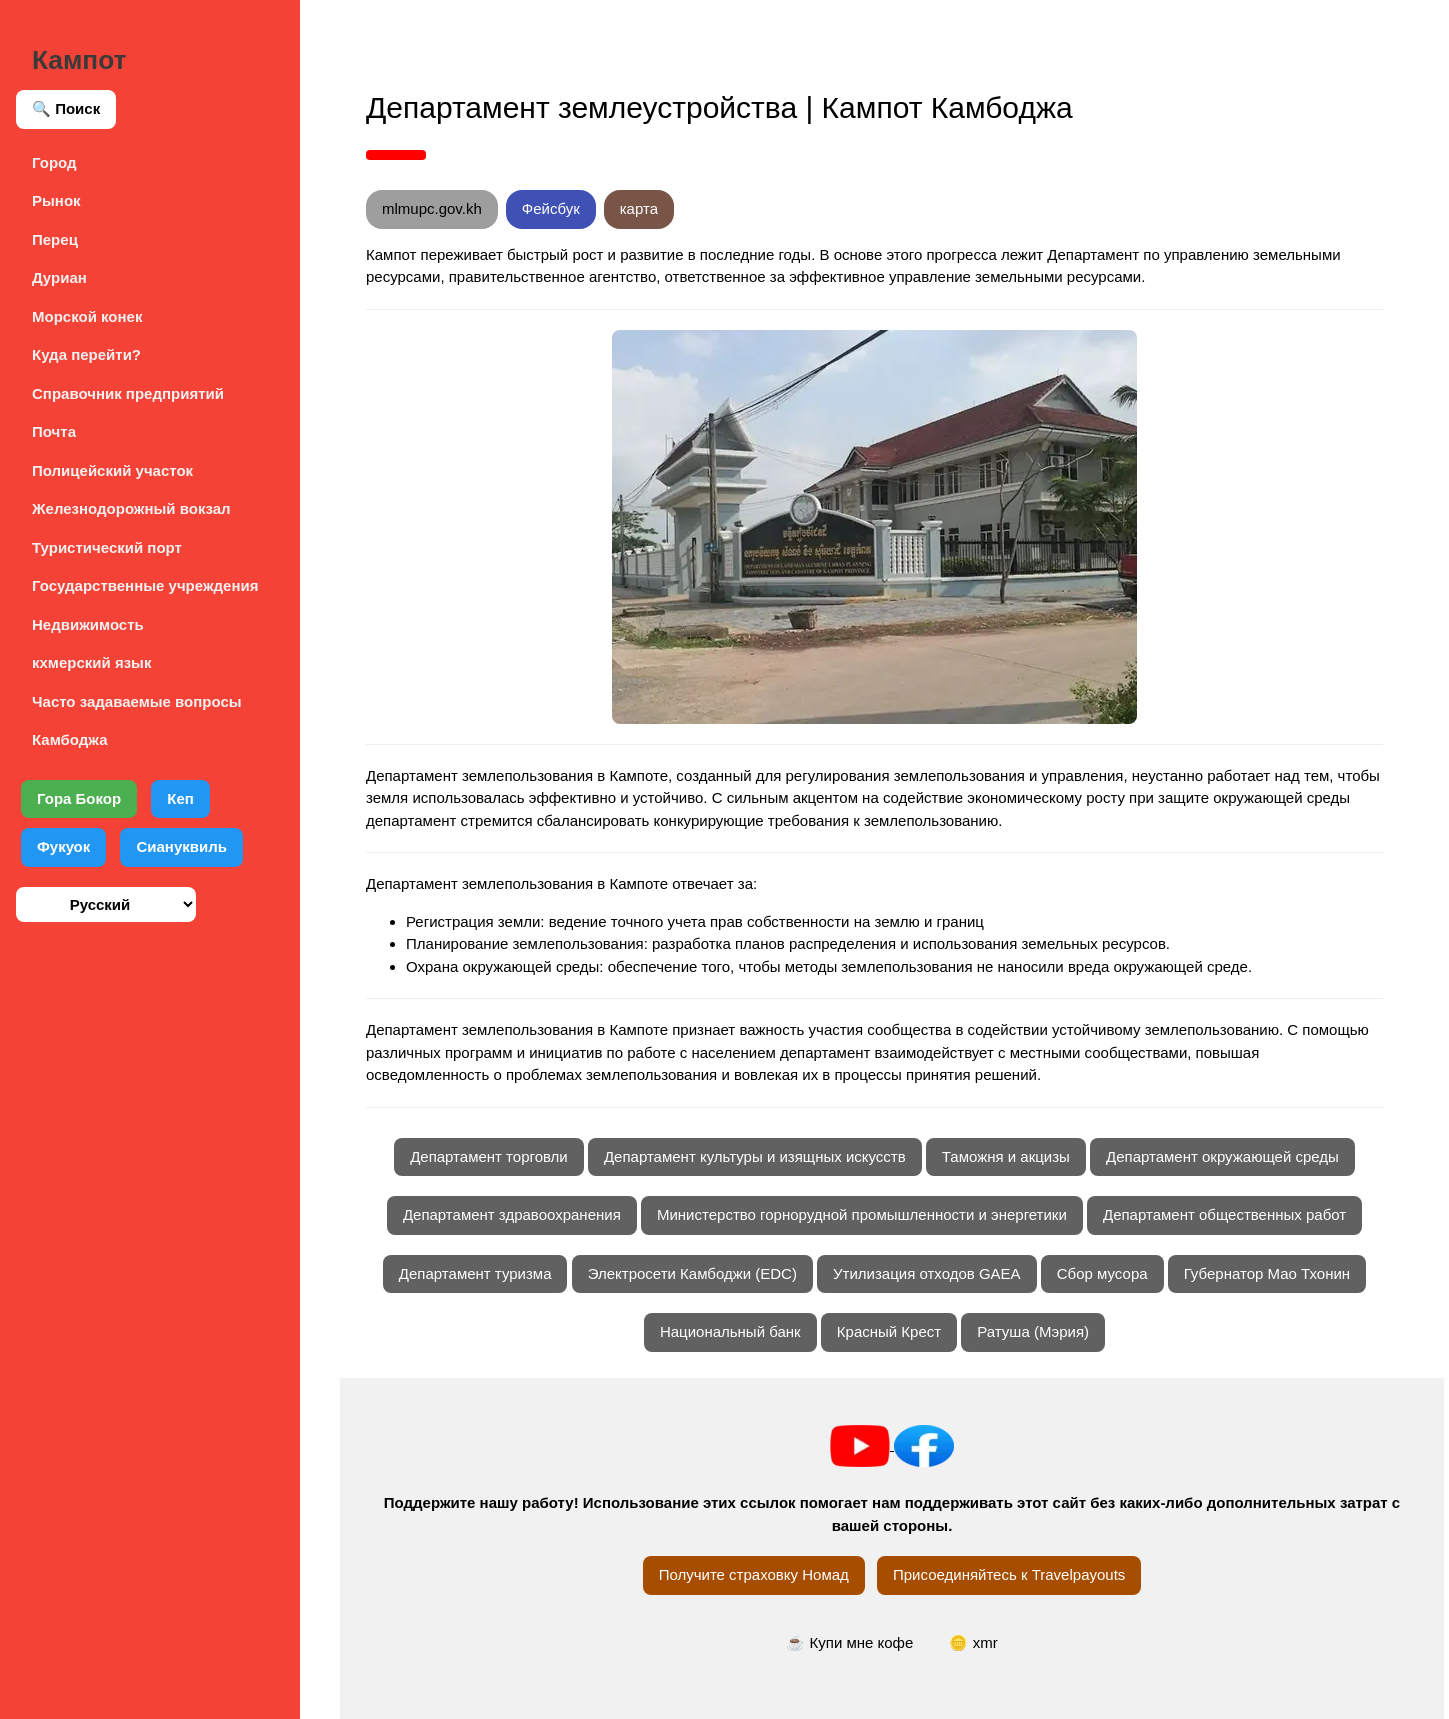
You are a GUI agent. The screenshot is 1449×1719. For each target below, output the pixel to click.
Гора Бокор (79, 798)
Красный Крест (889, 1331)
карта (639, 208)
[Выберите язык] (106, 904)
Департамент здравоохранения (512, 1214)
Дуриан (59, 277)
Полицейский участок (112, 470)
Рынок (56, 200)
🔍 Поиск (66, 108)
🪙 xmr (973, 1642)
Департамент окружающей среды (1222, 1156)
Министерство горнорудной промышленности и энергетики (862, 1214)
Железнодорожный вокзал (131, 508)
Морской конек (87, 316)
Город (54, 162)
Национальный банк (730, 1331)
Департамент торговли (489, 1156)
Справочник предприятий (128, 393)
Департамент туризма (475, 1273)
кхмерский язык (91, 662)
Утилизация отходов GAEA (927, 1273)
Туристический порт (107, 547)
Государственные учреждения (145, 585)
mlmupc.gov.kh (432, 208)
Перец (55, 239)
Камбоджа (70, 739)
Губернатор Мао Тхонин (1267, 1273)
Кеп (180, 798)
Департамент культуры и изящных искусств (755, 1156)
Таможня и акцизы (1006, 1156)
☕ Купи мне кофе (849, 1642)
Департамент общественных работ (1224, 1214)
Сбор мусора (1102, 1273)
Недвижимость (88, 624)
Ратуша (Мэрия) (1033, 1331)
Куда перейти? (86, 354)
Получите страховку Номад (754, 1574)
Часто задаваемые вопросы (137, 701)
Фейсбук (551, 208)
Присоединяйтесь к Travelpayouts (1009, 1574)
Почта (54, 431)
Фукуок (63, 846)
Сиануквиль (181, 846)
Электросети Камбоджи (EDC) (692, 1273)
